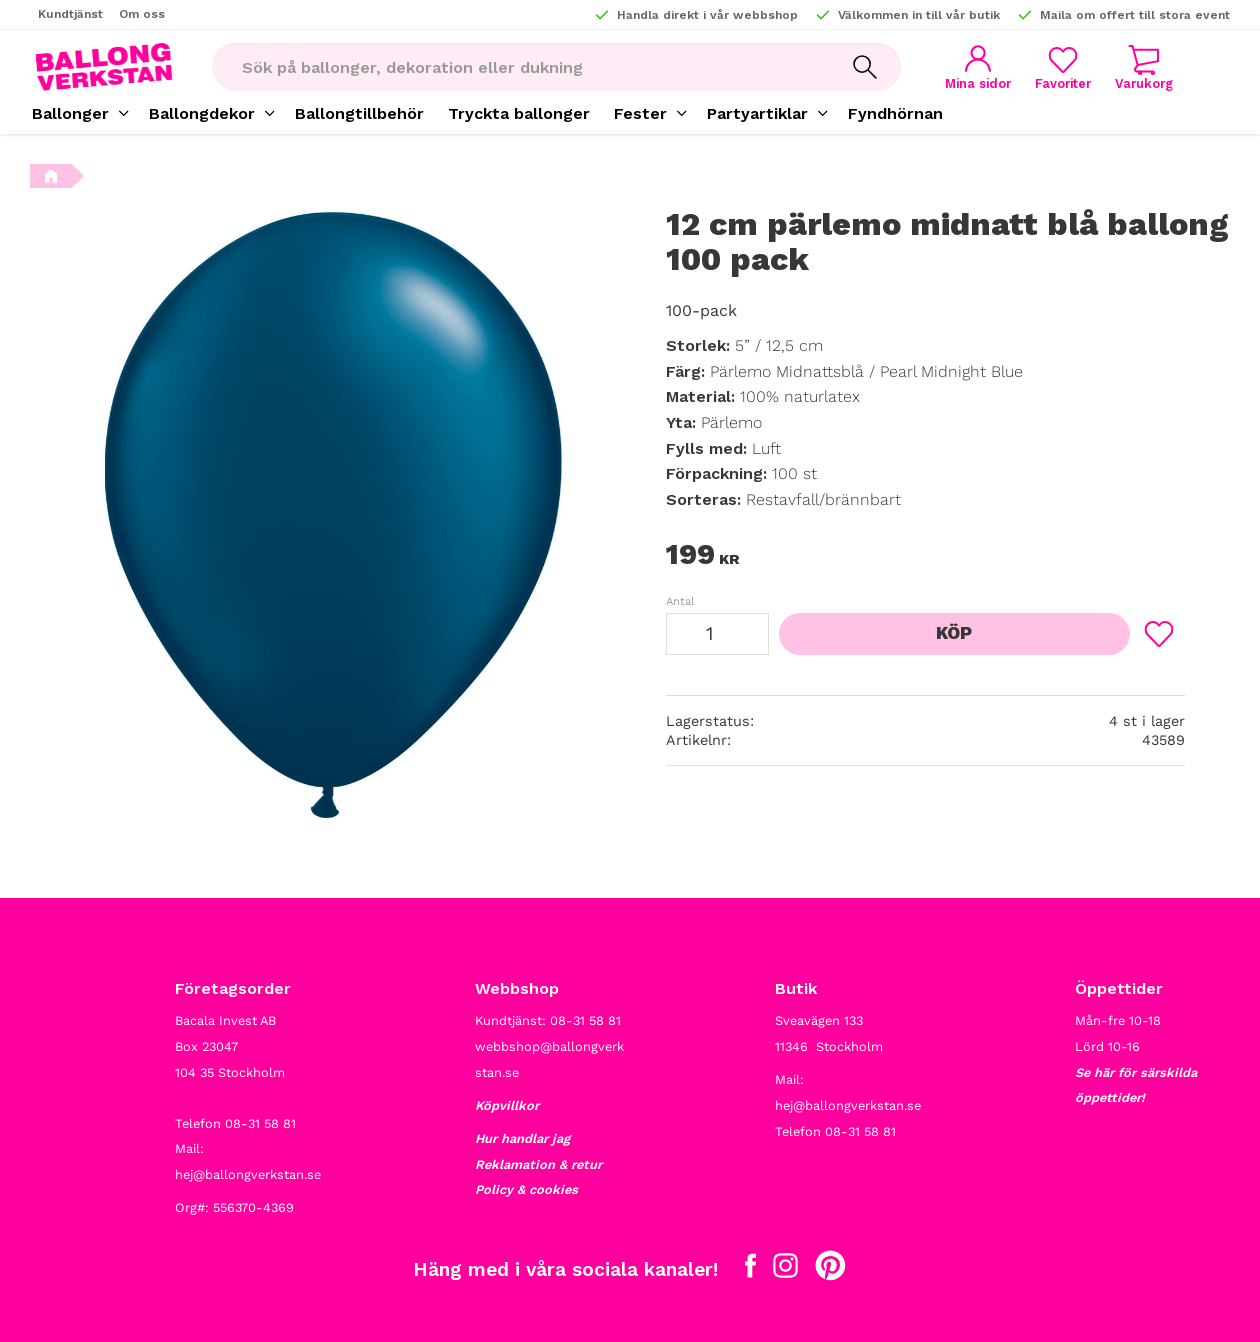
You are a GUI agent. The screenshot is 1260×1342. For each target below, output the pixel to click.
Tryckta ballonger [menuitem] (519, 113)
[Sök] (865, 67)
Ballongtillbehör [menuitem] (359, 113)
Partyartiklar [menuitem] (757, 113)
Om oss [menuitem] (142, 14)
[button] (1063, 67)
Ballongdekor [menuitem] (202, 113)
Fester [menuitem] (640, 113)
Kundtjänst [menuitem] (70, 14)
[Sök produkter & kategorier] (520, 67)
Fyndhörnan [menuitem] (895, 113)
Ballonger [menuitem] (70, 113)
